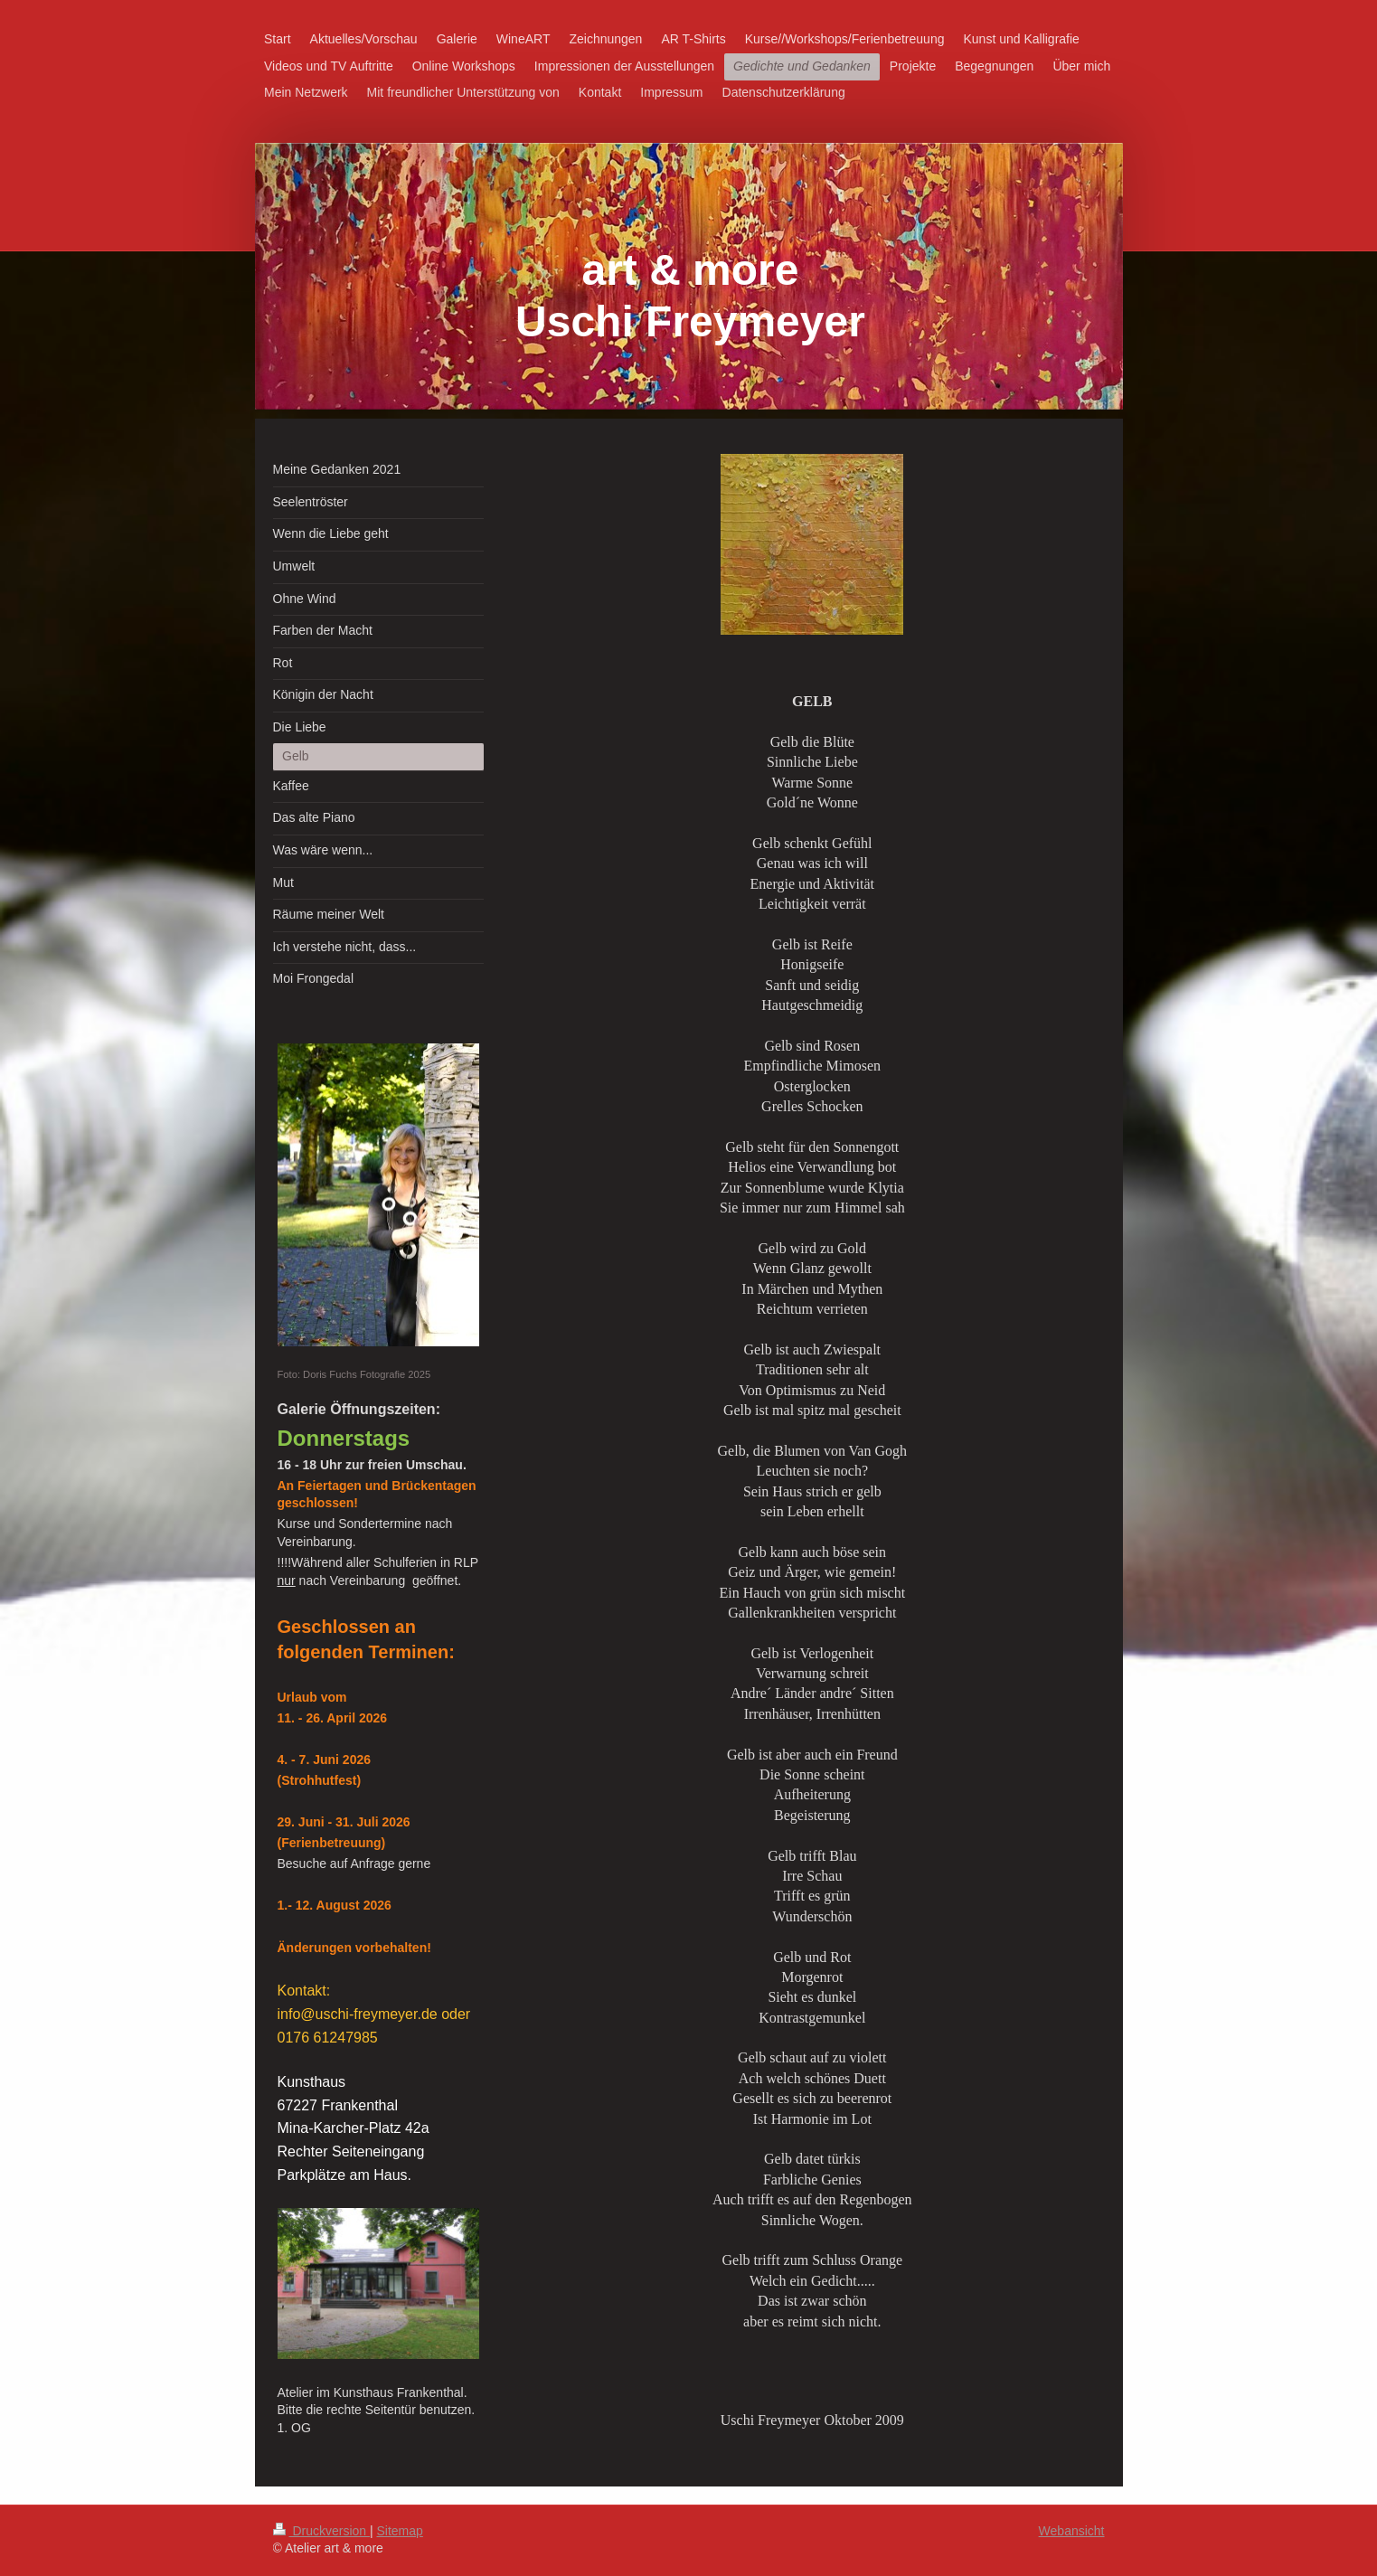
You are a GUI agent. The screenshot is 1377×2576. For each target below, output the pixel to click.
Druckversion (321, 2531)
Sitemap (400, 2531)
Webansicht (1072, 2531)
